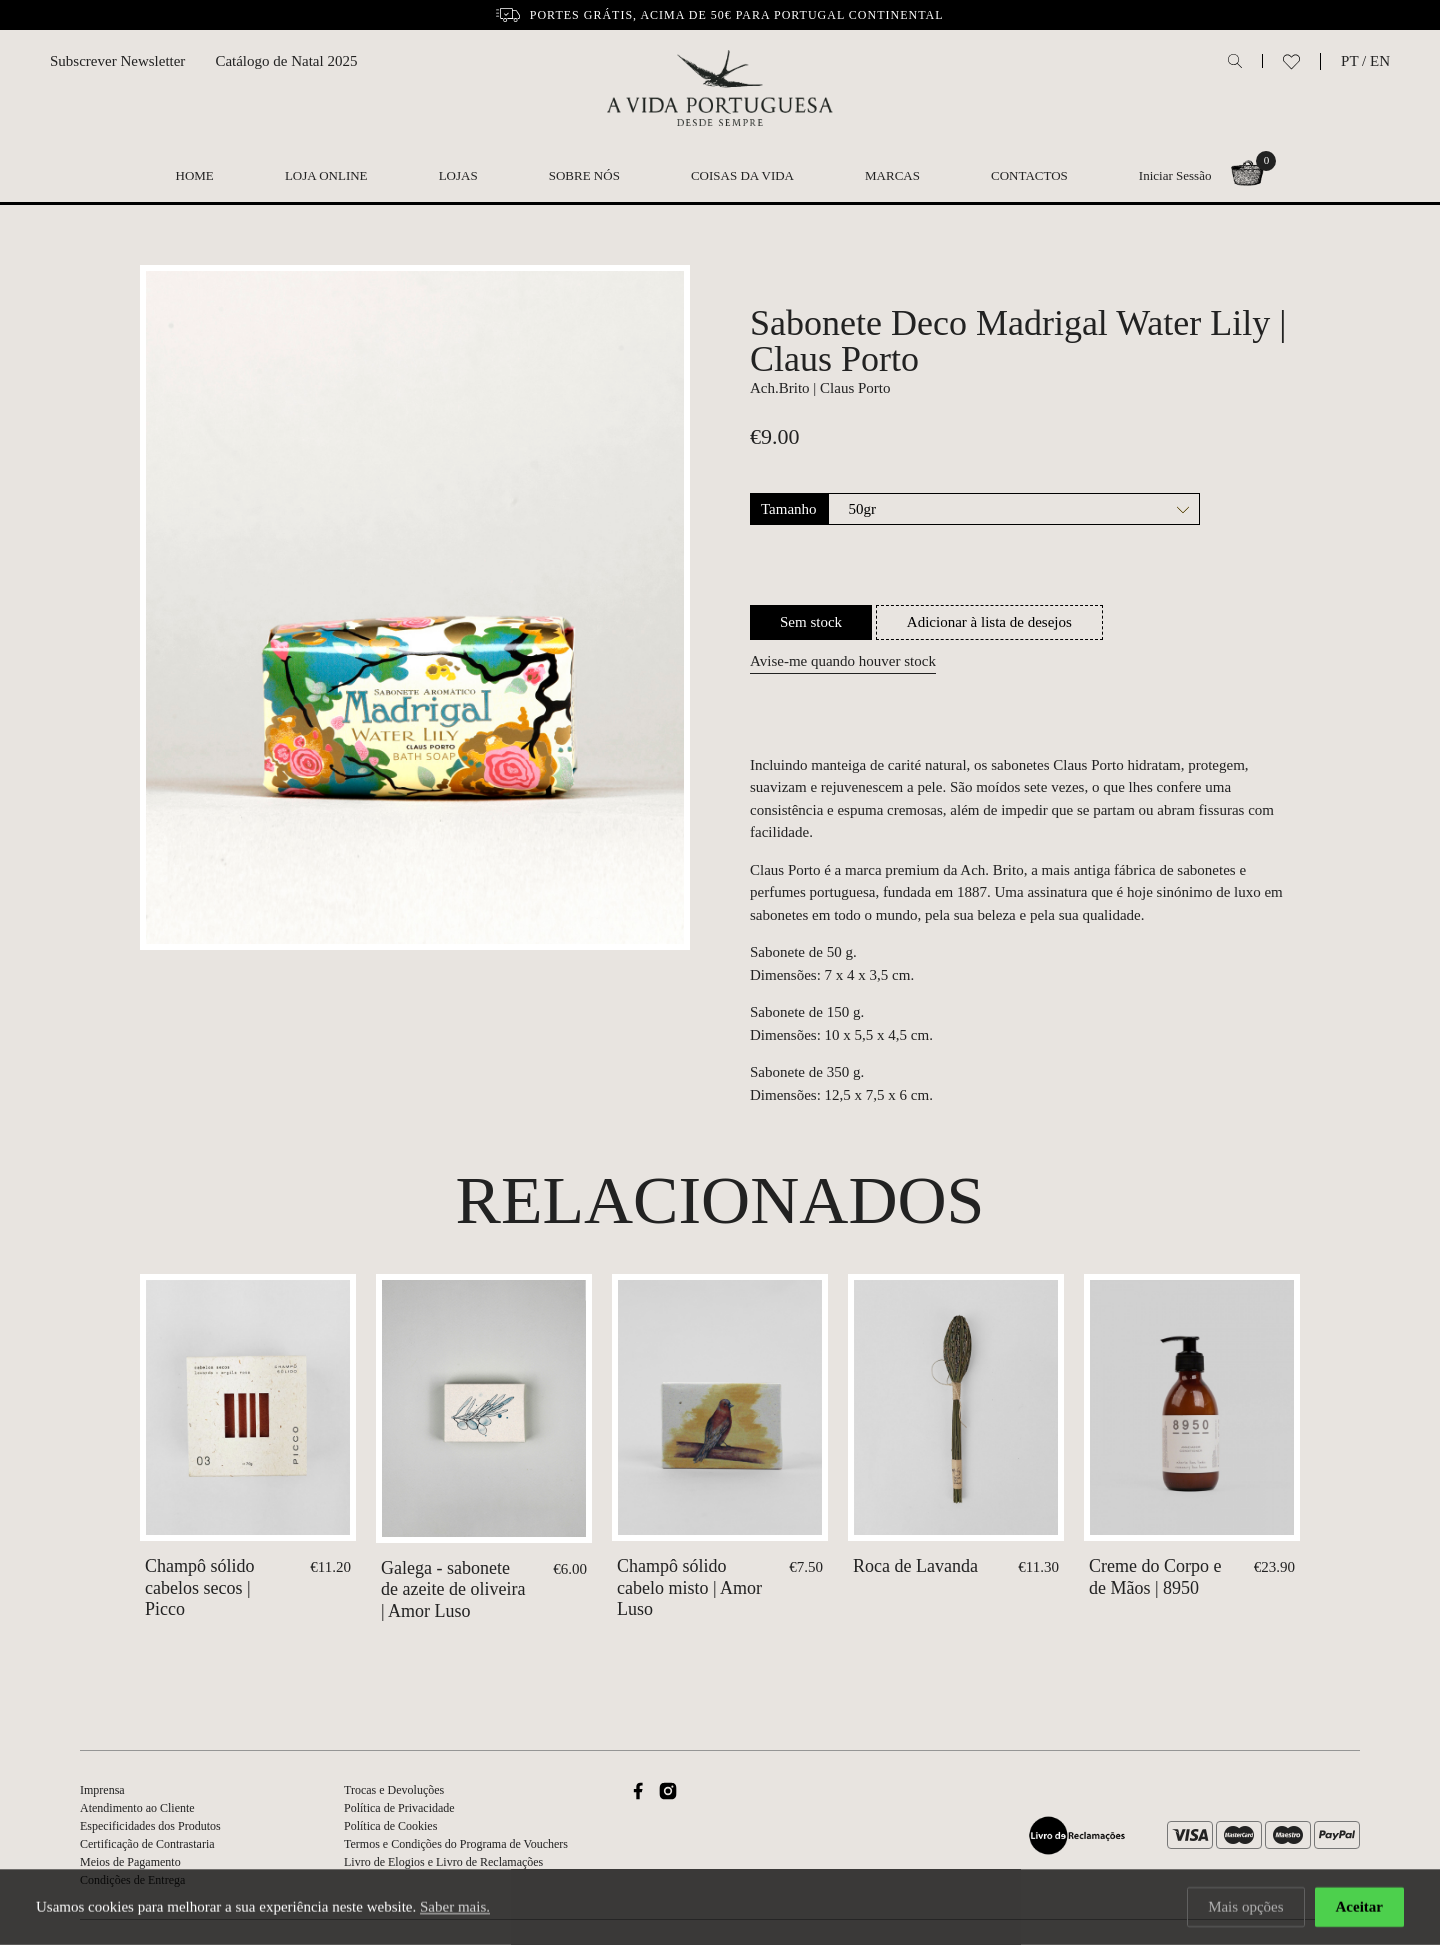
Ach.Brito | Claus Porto (820, 388)
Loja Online (326, 175)
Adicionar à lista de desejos (989, 622)
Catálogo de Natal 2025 (286, 61)
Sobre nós (584, 175)
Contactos (1029, 175)
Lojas (458, 175)
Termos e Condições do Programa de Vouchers (456, 1844)
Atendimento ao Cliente (137, 1808)
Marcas (892, 175)
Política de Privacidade (399, 1808)
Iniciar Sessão (1175, 175)
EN (1380, 61)
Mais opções (1245, 1908)
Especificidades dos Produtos (150, 1826)
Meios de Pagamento (130, 1862)
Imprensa (102, 1790)
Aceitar (1359, 1908)
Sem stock (811, 622)
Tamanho (789, 509)
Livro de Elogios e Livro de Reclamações (443, 1862)
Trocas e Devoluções (394, 1790)
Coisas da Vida (742, 175)
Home (195, 175)
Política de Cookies (390, 1826)
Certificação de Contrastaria (147, 1844)
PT (1349, 61)
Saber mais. (455, 1908)
